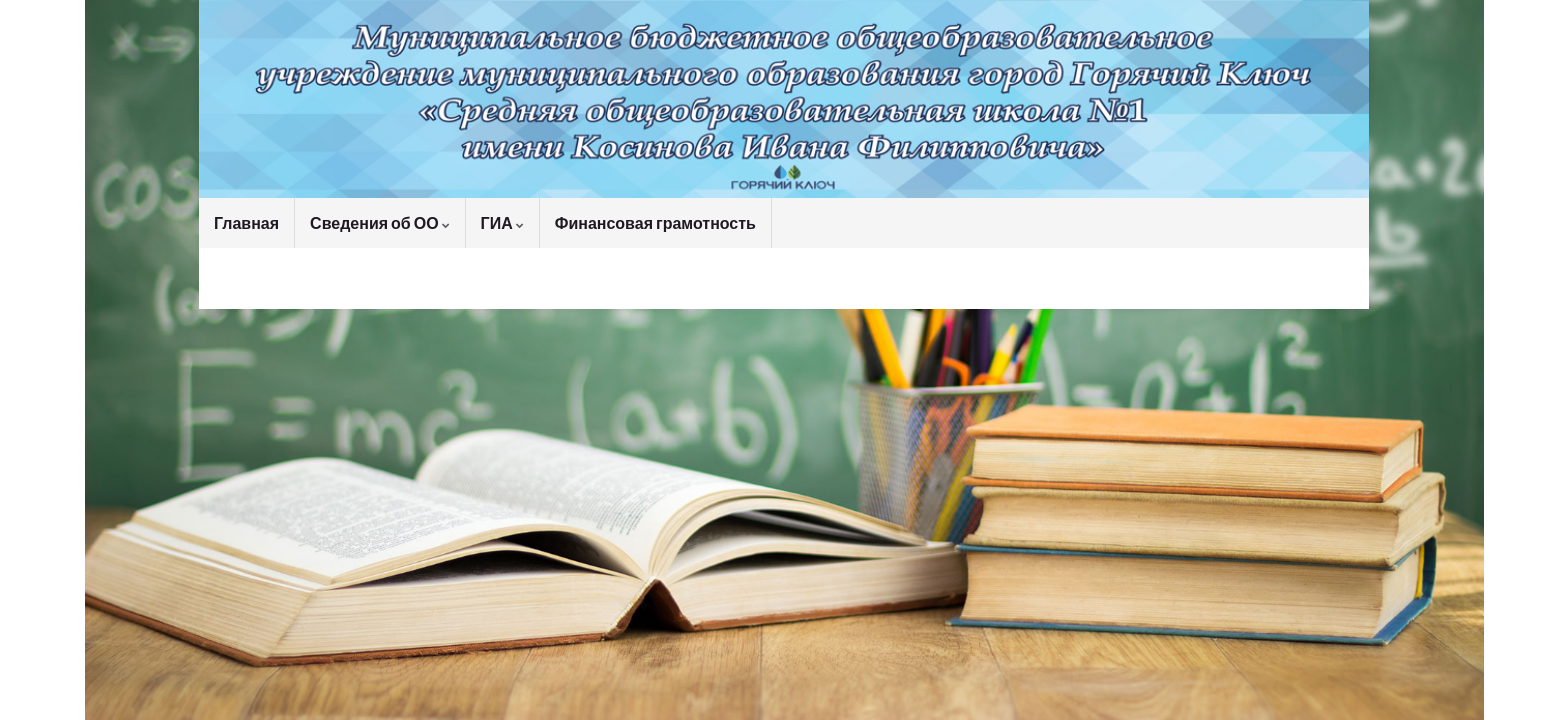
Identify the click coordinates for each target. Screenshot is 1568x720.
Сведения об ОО (380, 222)
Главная (246, 222)
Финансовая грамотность (655, 222)
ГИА (502, 222)
